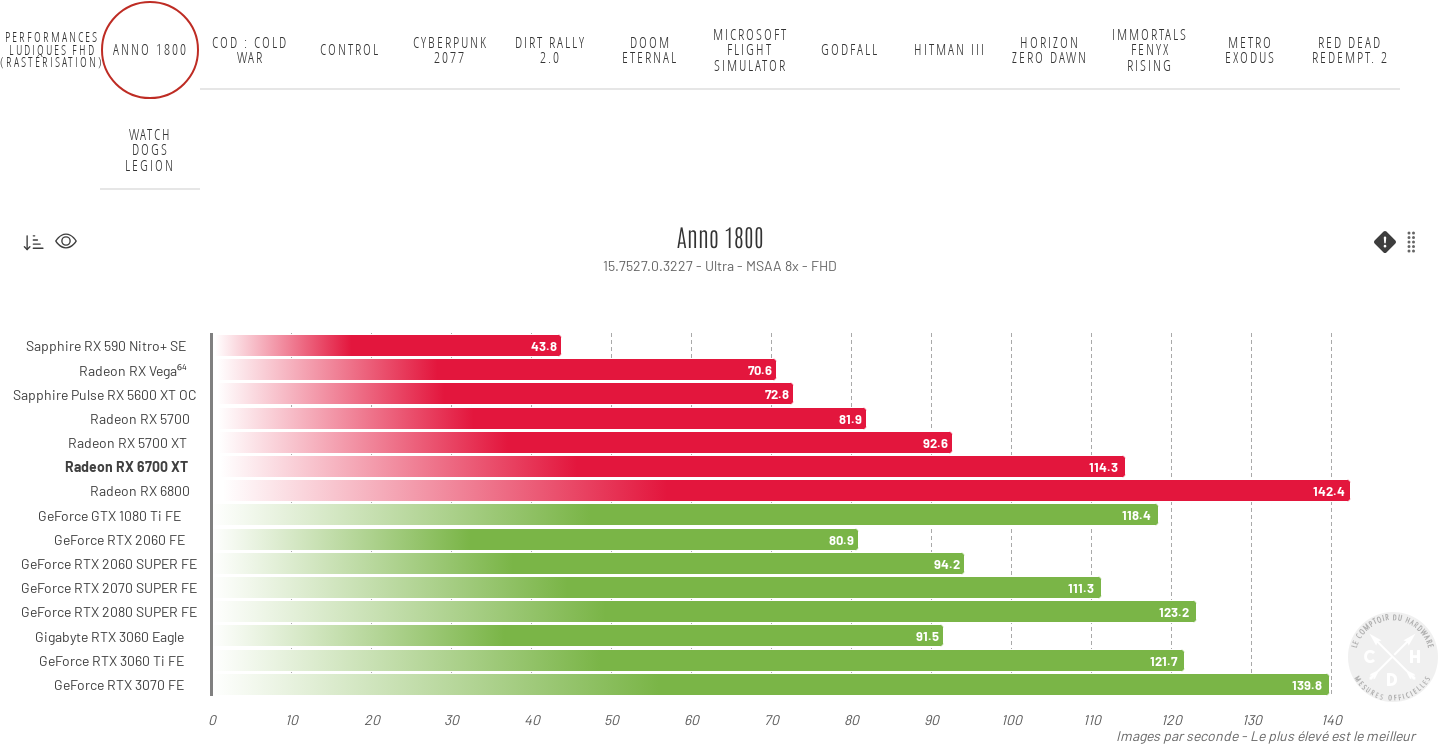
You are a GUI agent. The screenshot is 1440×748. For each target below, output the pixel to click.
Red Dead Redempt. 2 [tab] (1350, 50)
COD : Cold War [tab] (250, 50)
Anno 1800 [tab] (150, 49)
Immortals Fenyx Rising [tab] (1150, 50)
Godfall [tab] (850, 49)
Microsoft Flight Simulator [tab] (750, 50)
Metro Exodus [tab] (1250, 50)
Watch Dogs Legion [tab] (150, 150)
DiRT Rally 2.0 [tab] (550, 50)
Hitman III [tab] (950, 49)
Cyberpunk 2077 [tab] (450, 50)
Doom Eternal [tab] (650, 50)
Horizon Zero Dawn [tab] (1050, 50)
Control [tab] (350, 49)
